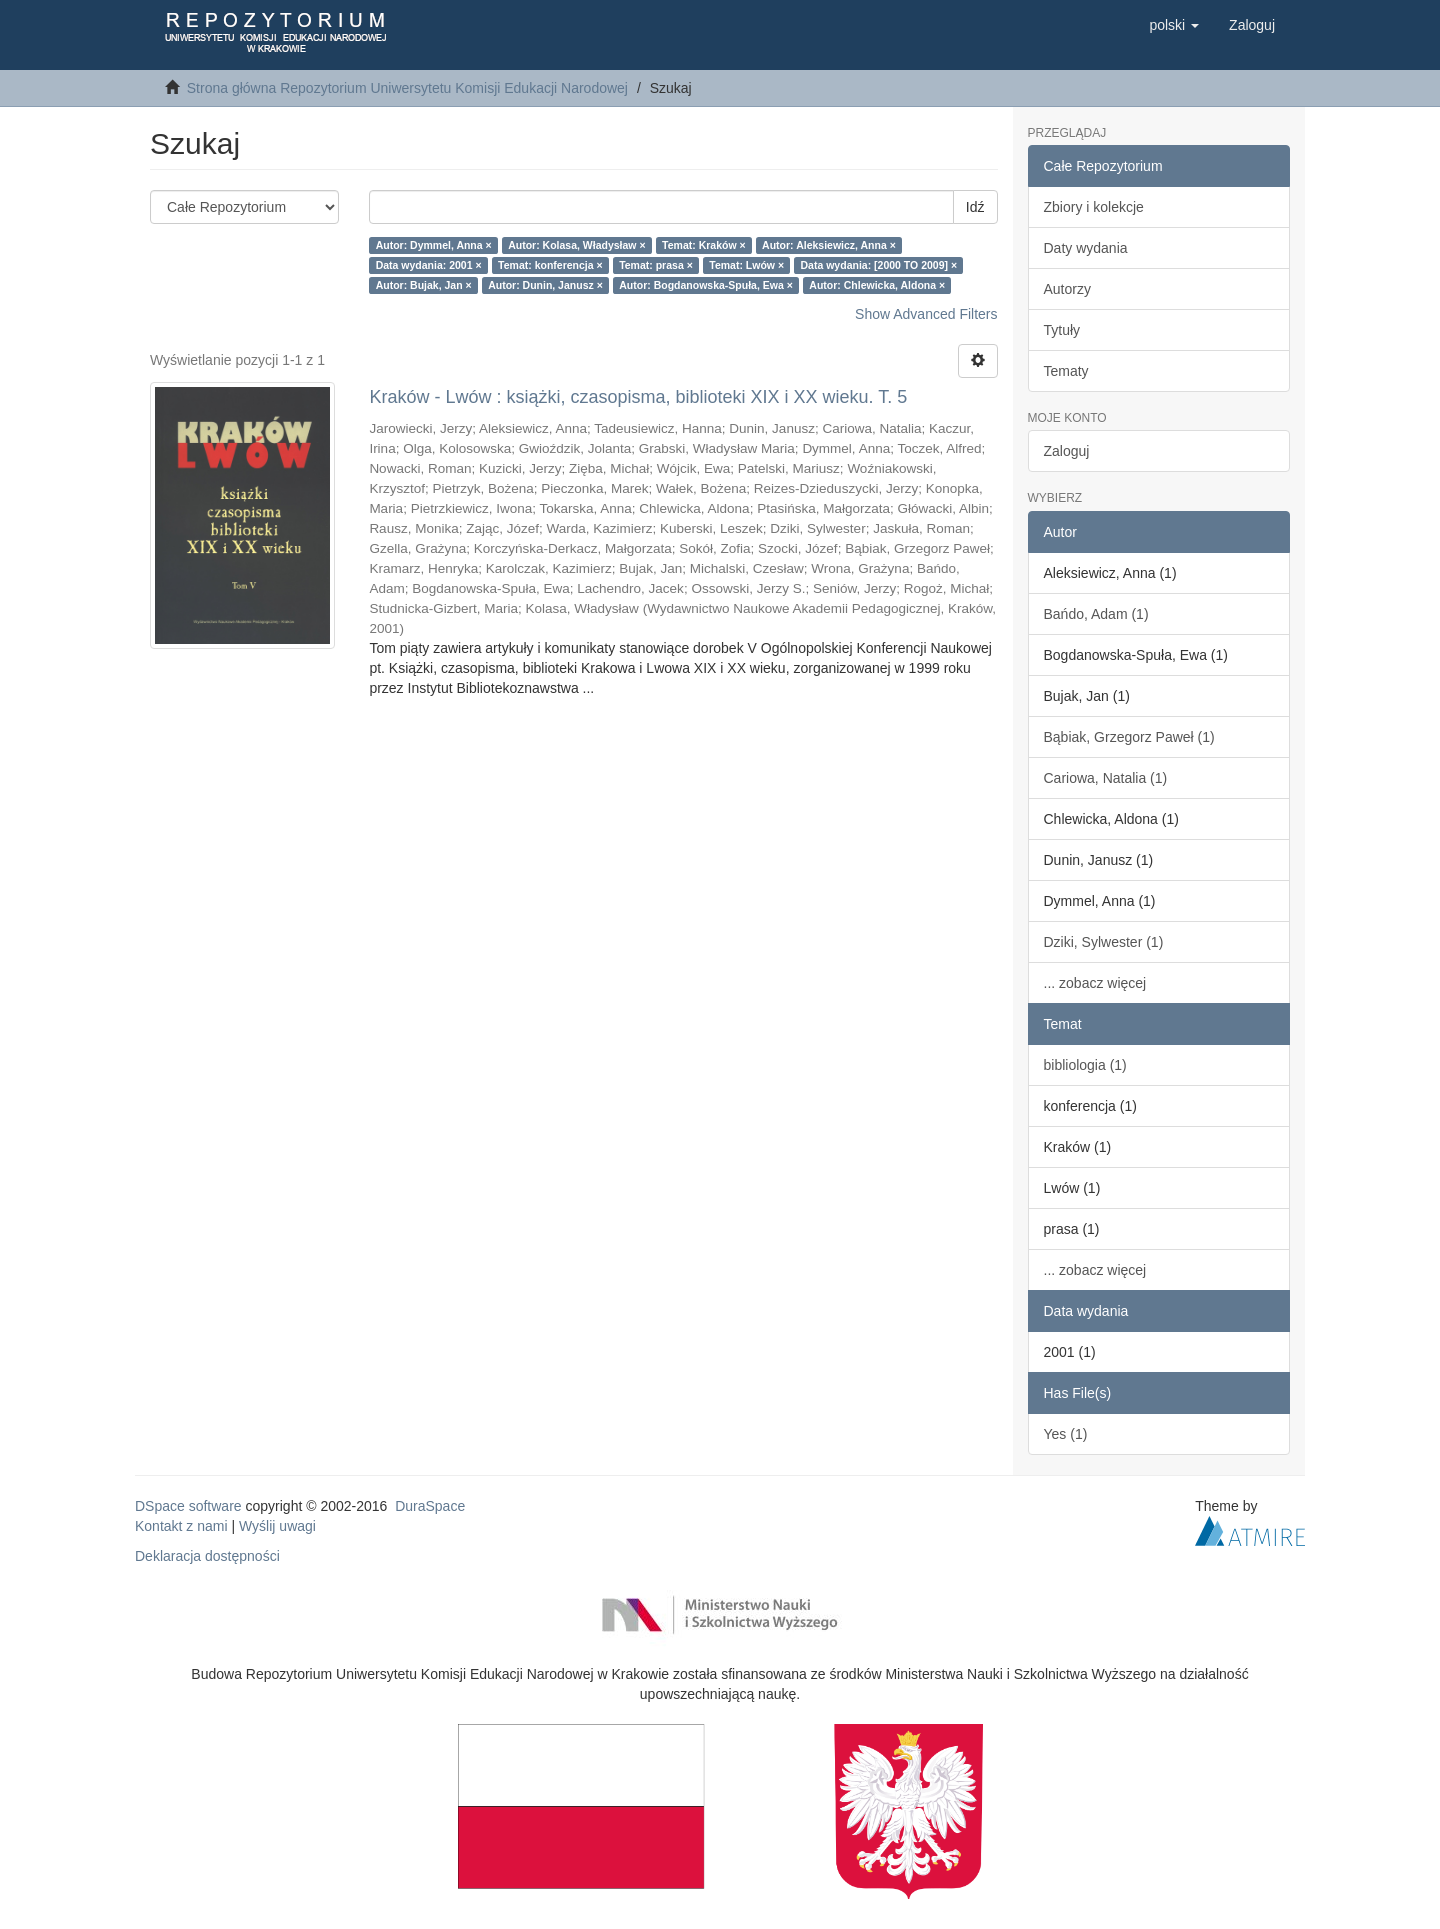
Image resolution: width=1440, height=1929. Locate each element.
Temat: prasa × (656, 265)
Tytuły (1062, 330)
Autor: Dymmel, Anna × (434, 245)
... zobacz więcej (1095, 983)
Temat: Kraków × (704, 245)
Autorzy (1067, 289)
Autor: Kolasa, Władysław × (576, 245)
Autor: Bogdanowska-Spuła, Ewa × (706, 285)
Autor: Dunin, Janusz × (545, 285)
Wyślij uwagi (277, 1526)
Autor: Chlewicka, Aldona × (877, 285)
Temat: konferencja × (550, 265)
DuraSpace (430, 1506)
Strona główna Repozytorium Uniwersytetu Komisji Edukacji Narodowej (407, 88)
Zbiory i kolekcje (1094, 207)
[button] (1174, 25)
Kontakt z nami (181, 1526)
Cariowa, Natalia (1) (1106, 778)
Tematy (1066, 371)
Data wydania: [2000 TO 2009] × (879, 265)
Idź (975, 207)
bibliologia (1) (1085, 1065)
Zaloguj (1067, 451)
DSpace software (188, 1506)
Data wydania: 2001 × (429, 265)
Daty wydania (1086, 248)
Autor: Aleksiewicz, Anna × (829, 245)
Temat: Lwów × (746, 265)
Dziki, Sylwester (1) (1104, 942)
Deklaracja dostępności (207, 1556)
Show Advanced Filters (926, 314)
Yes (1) (1066, 1434)
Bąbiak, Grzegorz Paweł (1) (1129, 737)
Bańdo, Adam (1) (1096, 614)
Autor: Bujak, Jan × (424, 285)
